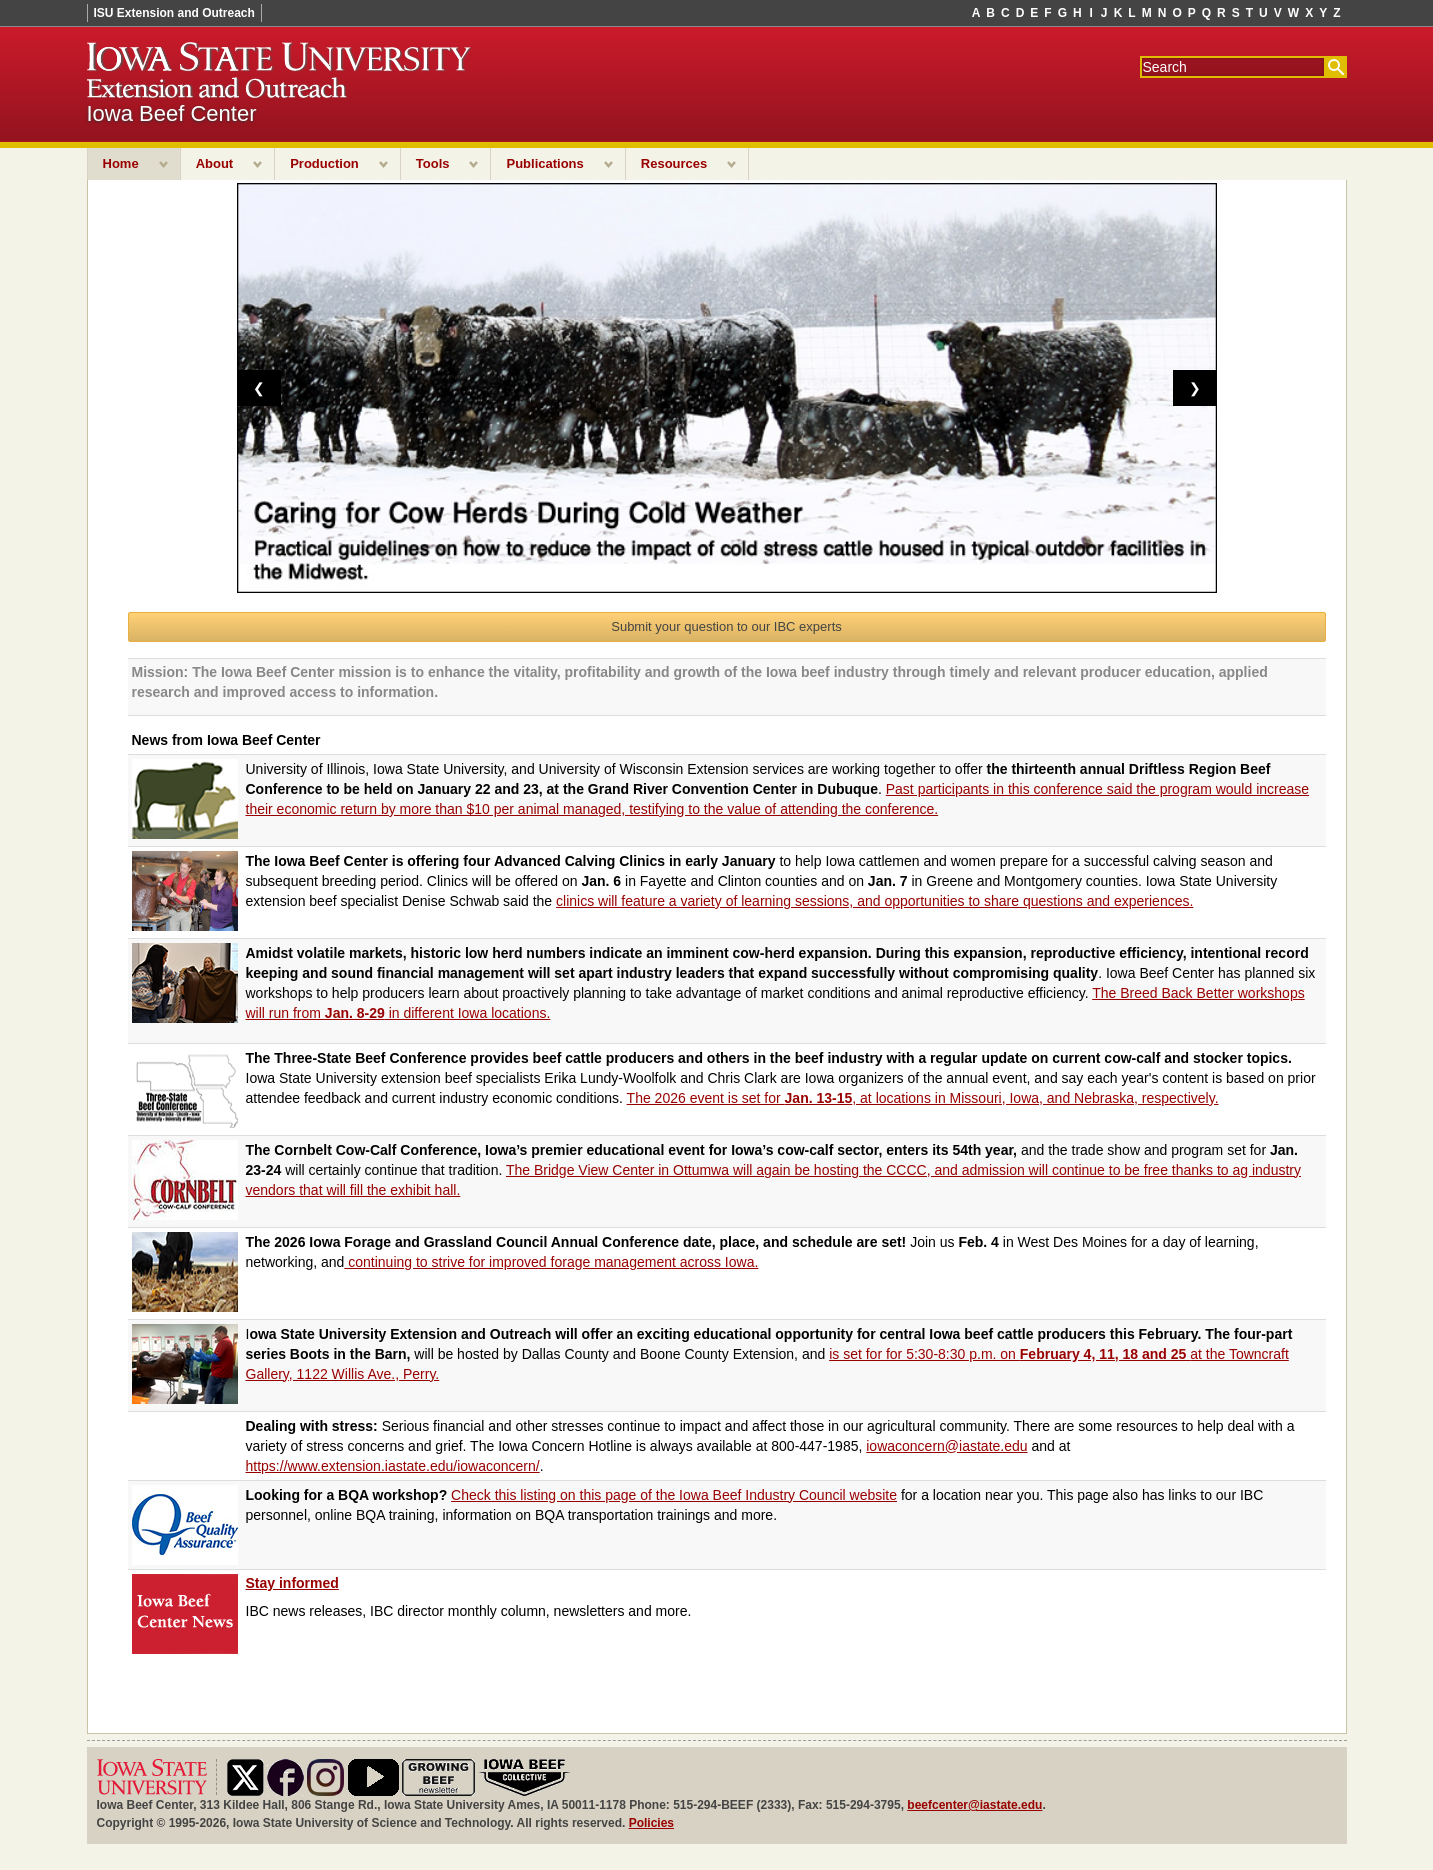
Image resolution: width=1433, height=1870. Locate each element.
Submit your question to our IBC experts (726, 626)
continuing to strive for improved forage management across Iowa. (551, 1262)
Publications (544, 163)
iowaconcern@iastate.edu (946, 1446)
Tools (433, 163)
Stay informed (292, 1583)
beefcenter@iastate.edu (974, 1805)
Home (121, 163)
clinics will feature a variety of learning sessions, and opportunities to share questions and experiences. (874, 901)
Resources (674, 163)
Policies (651, 1823)
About (215, 163)
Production (324, 163)
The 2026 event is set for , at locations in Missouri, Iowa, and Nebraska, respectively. (923, 1098)
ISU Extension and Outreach (174, 13)
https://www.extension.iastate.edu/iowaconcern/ (393, 1466)
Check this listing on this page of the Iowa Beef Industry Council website (674, 1495)
